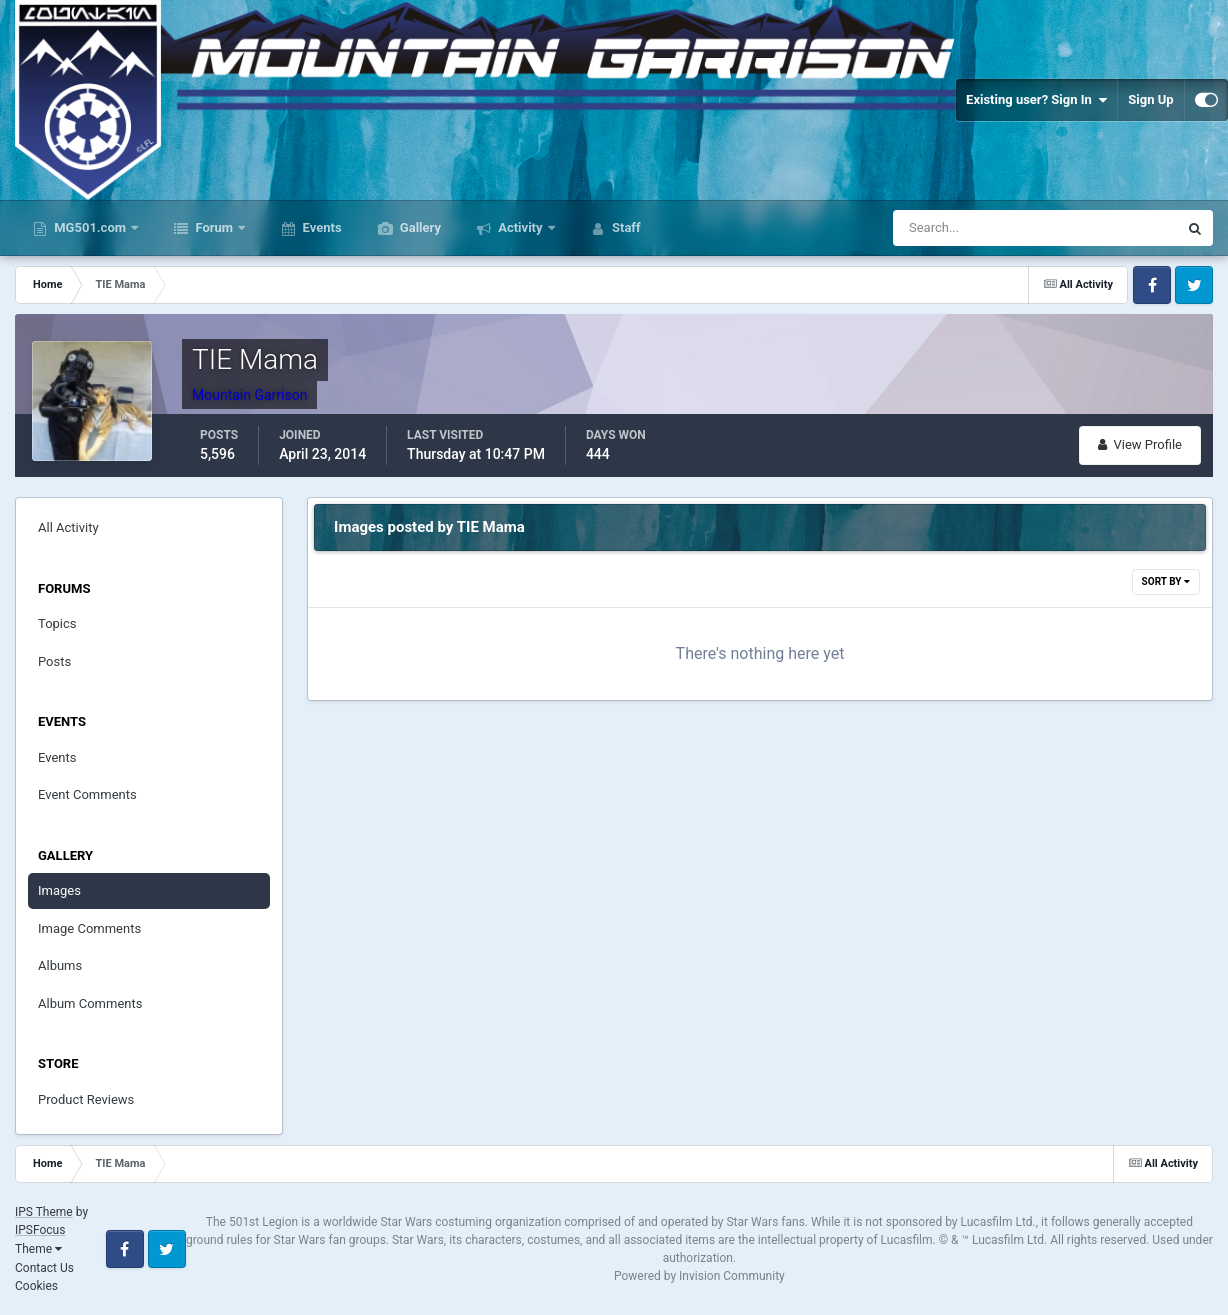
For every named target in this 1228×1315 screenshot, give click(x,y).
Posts (54, 661)
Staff (625, 227)
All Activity (68, 527)
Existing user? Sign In (1036, 100)
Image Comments (89, 928)
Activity (520, 227)
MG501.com (90, 227)
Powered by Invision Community (699, 1276)
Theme (38, 1249)
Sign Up (1150, 99)
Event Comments (87, 794)
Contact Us (44, 1268)
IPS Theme (44, 1212)
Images (59, 890)
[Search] (985, 228)
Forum (214, 227)
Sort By (1166, 581)
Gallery (419, 227)
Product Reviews (86, 1099)
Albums (60, 965)
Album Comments (90, 1003)
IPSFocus (40, 1230)
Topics (57, 623)
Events (320, 227)
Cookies (36, 1286)
